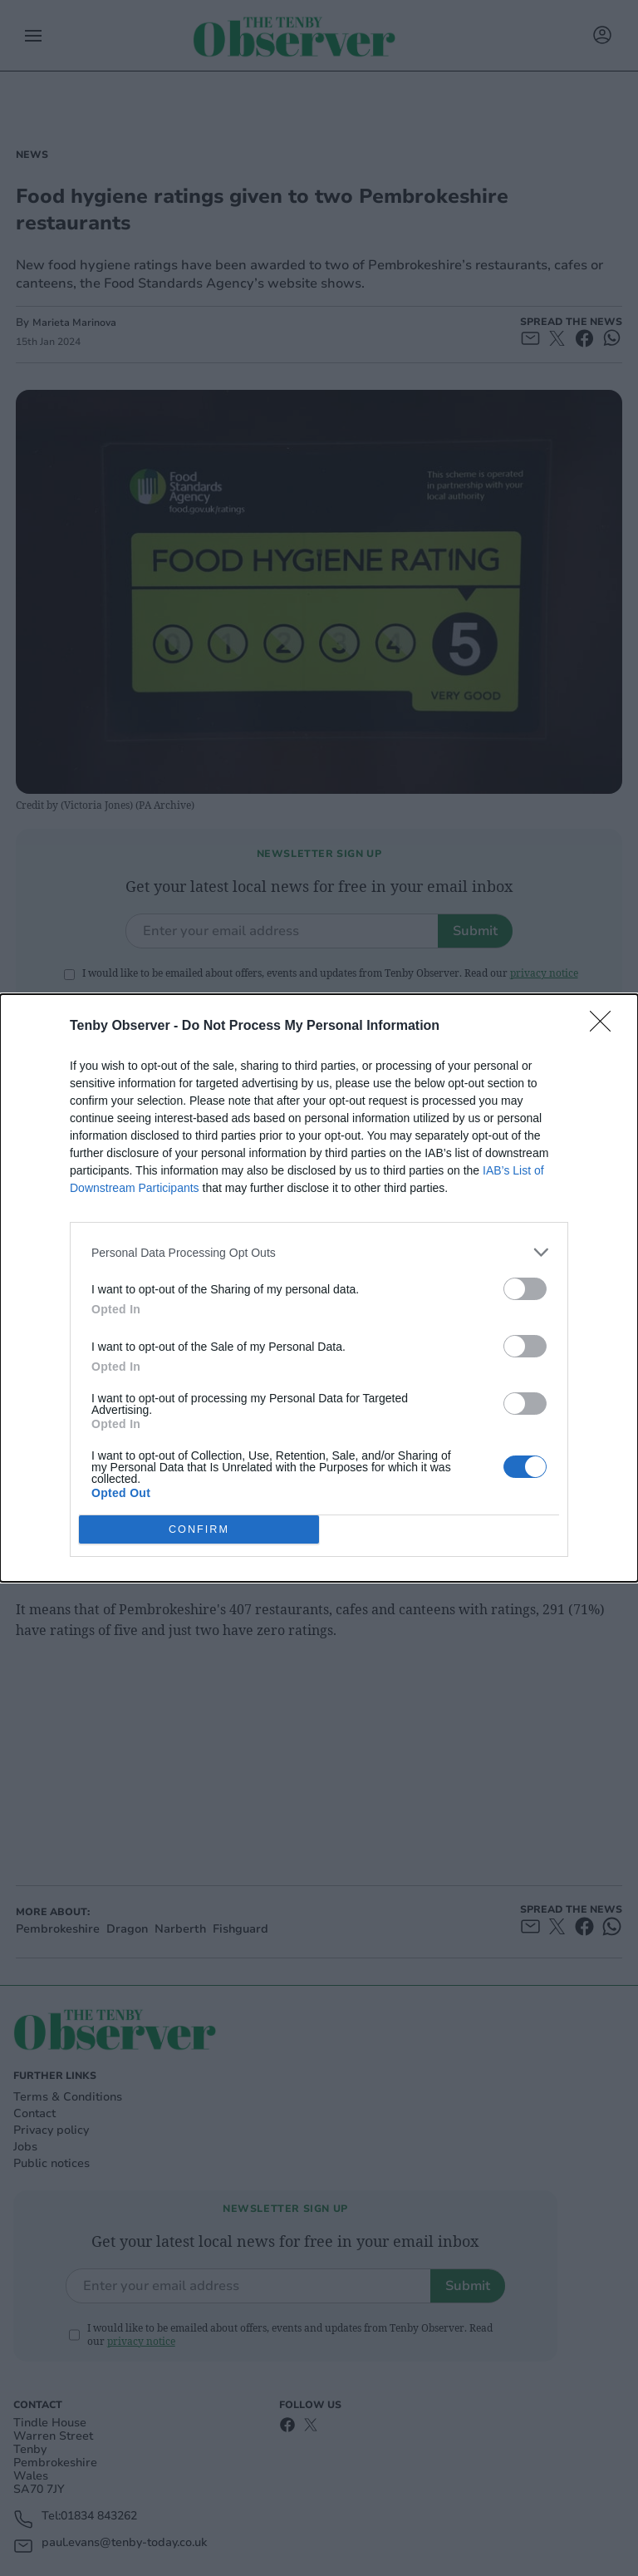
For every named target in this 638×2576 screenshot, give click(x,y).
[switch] (525, 1289)
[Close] (605, 1026)
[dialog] (319, 1288)
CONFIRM (199, 1530)
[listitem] (319, 1252)
